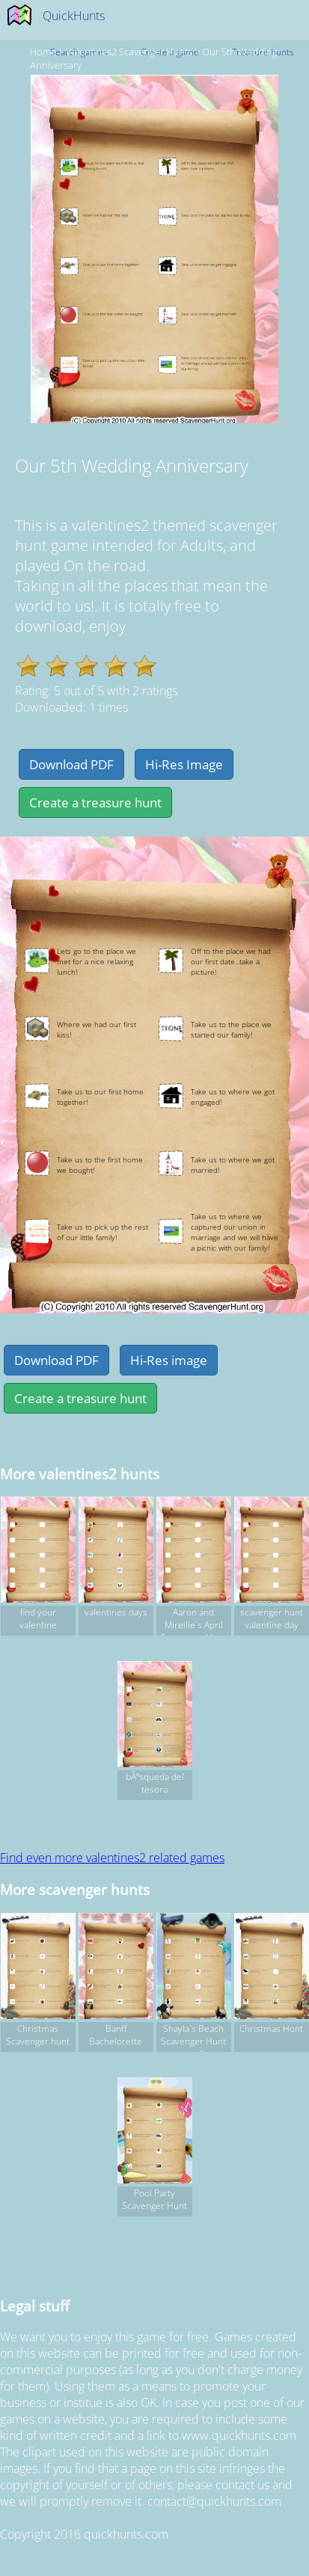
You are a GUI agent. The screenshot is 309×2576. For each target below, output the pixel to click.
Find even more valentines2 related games (112, 1857)
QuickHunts (74, 15)
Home (43, 51)
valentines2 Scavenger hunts (129, 51)
